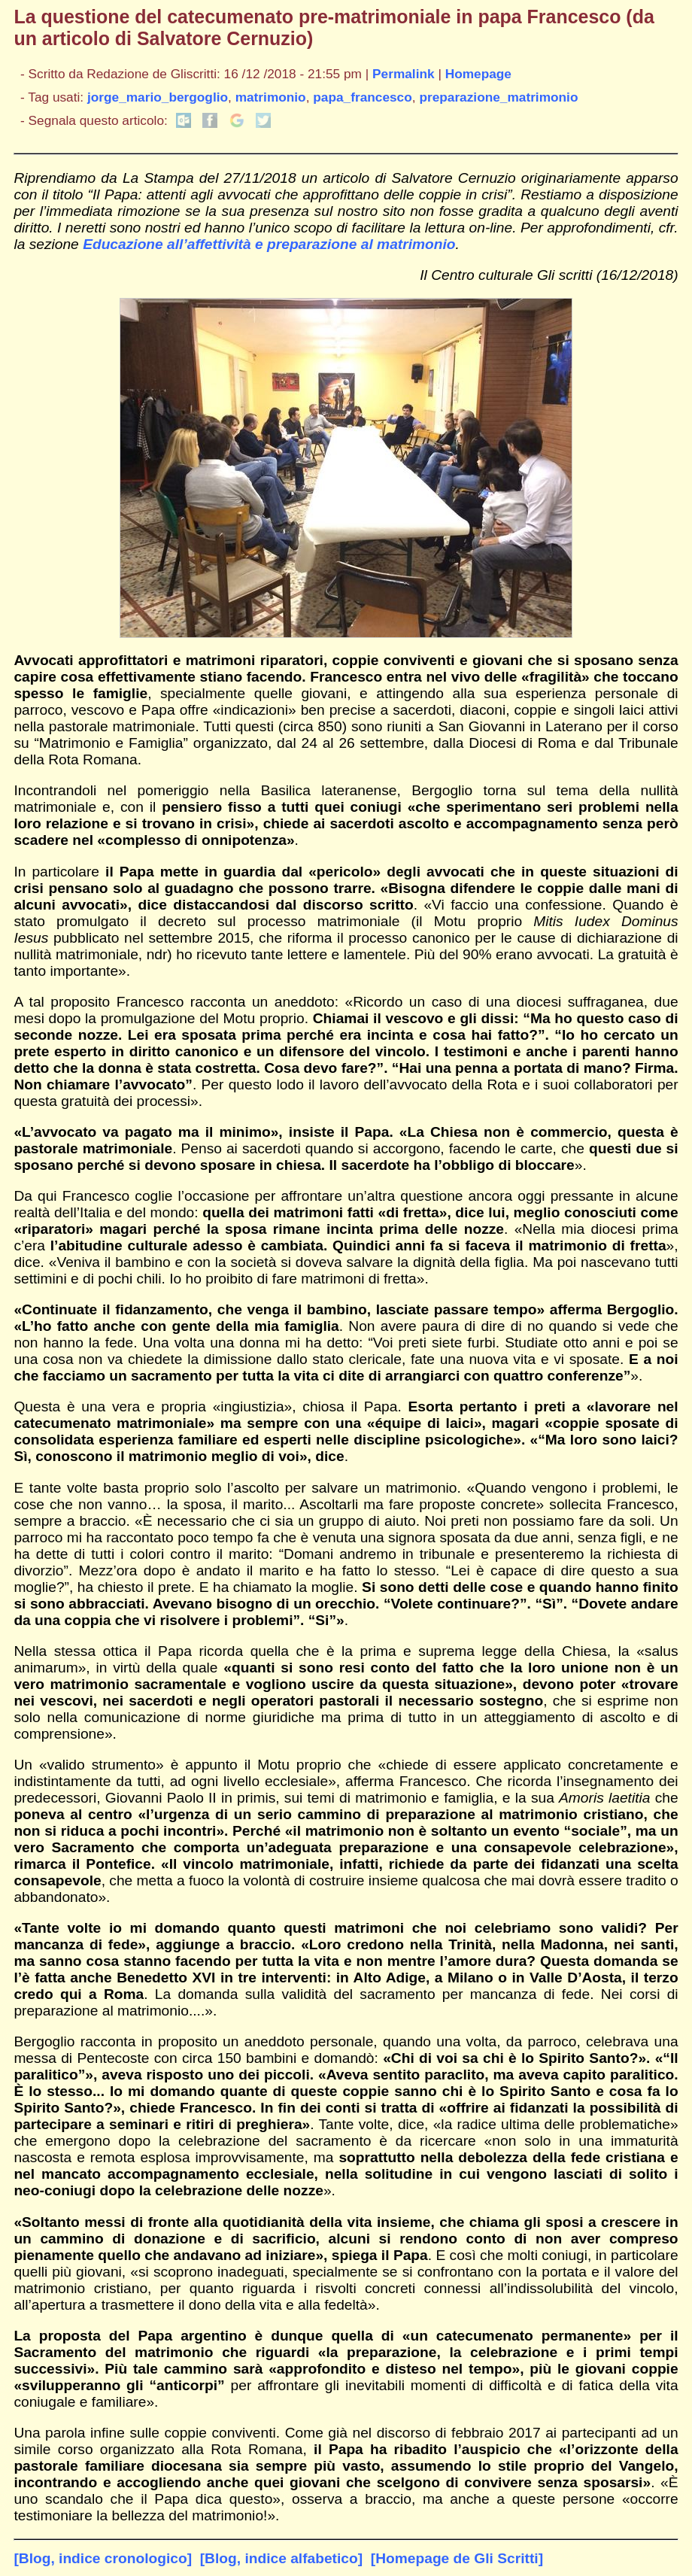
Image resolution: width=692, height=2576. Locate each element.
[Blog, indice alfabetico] (281, 2558)
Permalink (403, 73)
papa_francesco (362, 97)
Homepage (478, 73)
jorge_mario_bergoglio (157, 97)
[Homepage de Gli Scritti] (457, 2558)
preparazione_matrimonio (498, 97)
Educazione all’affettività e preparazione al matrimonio (269, 244)
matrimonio (270, 97)
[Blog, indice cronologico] (103, 2558)
